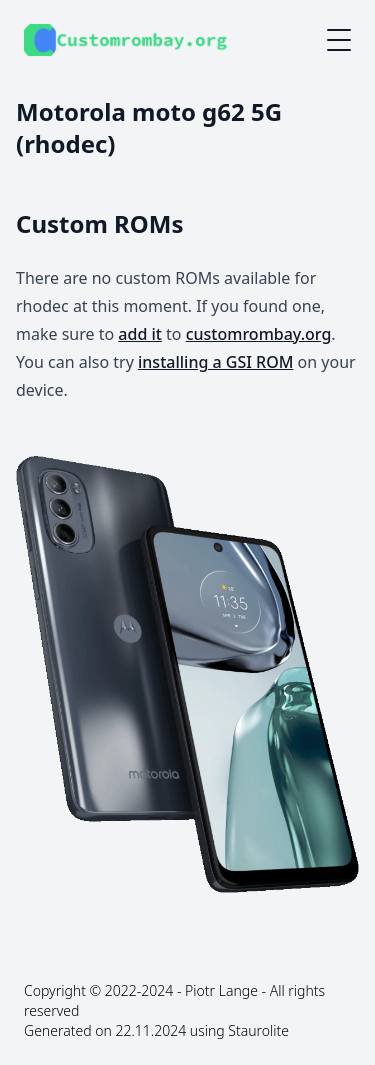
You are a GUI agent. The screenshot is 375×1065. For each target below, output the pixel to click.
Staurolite (258, 1030)
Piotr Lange (221, 990)
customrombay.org (259, 334)
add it (140, 334)
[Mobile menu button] (339, 40)
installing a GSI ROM (215, 362)
